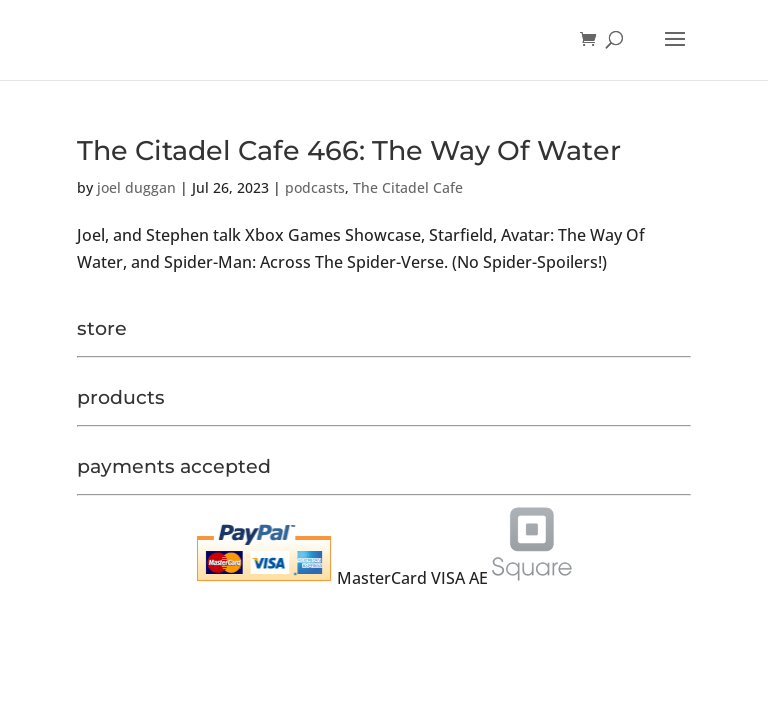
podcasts (315, 187)
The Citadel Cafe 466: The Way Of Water (349, 150)
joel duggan (136, 187)
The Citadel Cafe (408, 187)
